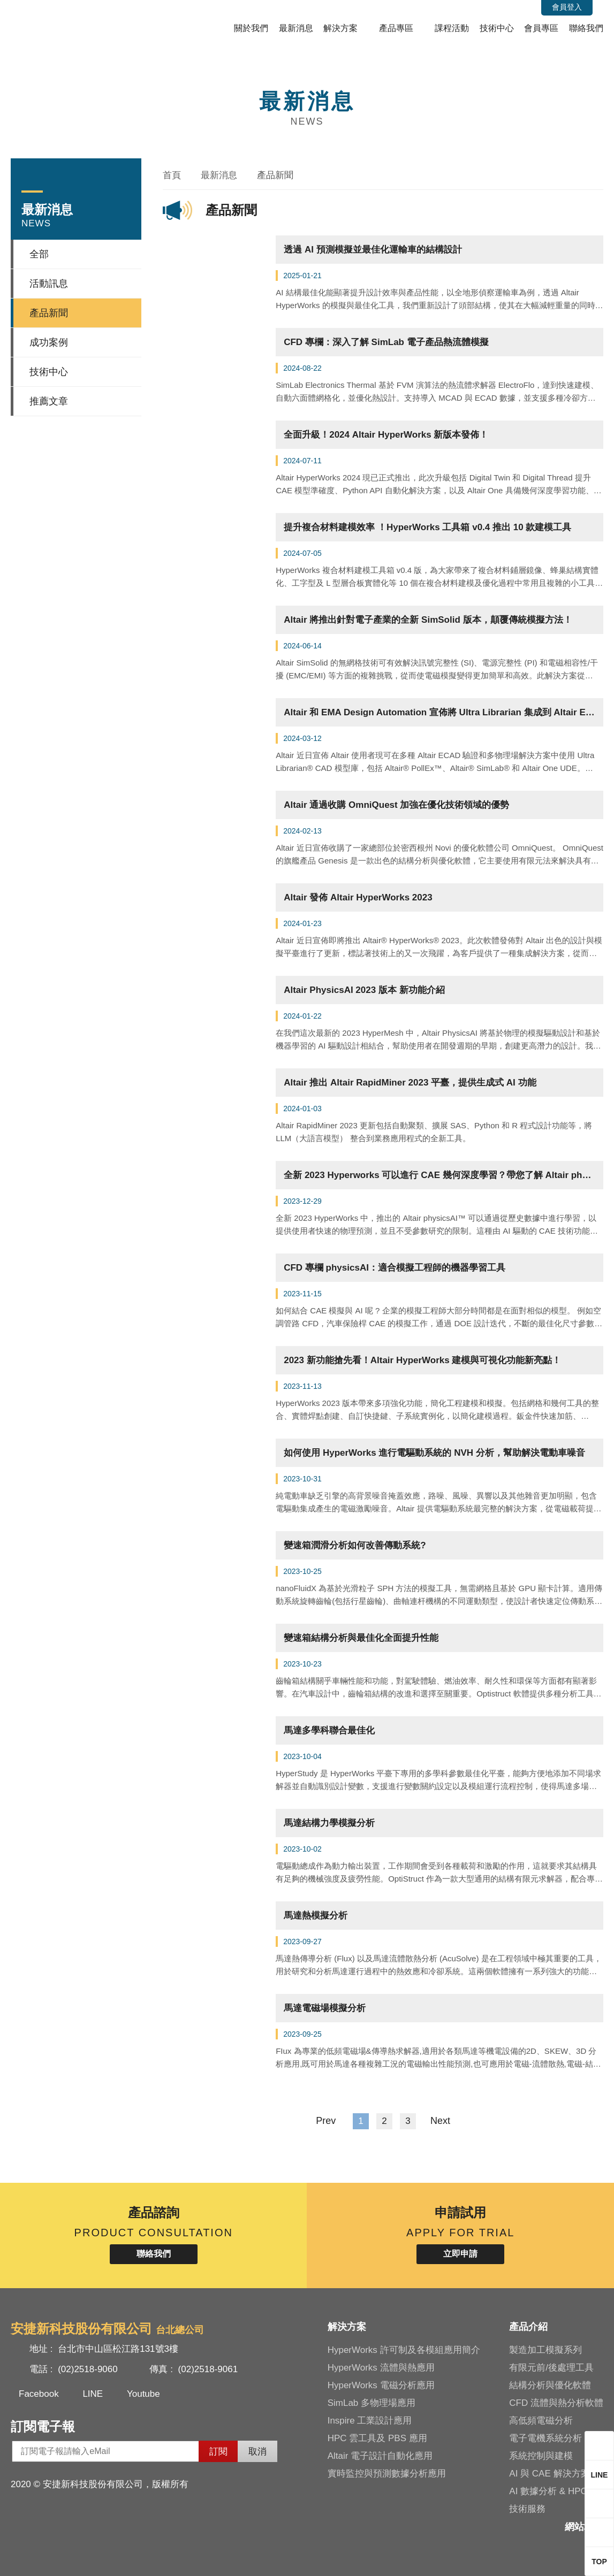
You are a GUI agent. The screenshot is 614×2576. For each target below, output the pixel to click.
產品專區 (396, 28)
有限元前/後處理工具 (551, 2368)
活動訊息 (48, 283)
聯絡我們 (586, 28)
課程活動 (452, 28)
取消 (257, 2452)
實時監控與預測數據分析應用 (387, 2473)
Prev (320, 2120)
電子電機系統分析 (545, 2438)
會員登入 (567, 7)
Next (446, 2120)
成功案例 (48, 342)
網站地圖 (584, 2526)
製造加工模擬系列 (545, 2350)
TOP (599, 2561)
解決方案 (340, 28)
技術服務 (527, 2509)
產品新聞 (48, 313)
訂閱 (218, 2452)
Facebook (39, 2394)
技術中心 (497, 28)
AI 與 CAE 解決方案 (549, 2473)
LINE (92, 2394)
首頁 (172, 175)
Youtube (143, 2394)
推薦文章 (48, 401)
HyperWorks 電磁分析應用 (381, 2385)
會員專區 (541, 28)
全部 (39, 254)
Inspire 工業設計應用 (370, 2421)
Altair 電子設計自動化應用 (380, 2456)
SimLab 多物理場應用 (371, 2403)
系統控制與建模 (541, 2456)
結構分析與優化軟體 (550, 2385)
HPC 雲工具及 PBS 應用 (377, 2438)
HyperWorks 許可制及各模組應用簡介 (404, 2350)
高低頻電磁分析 (541, 2421)
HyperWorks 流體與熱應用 (381, 2368)
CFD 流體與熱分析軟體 (556, 2403)
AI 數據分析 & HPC (548, 2491)
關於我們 (251, 28)
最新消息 (296, 28)
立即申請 (460, 2253)
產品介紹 (528, 2326)
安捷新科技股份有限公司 (83, 23)
